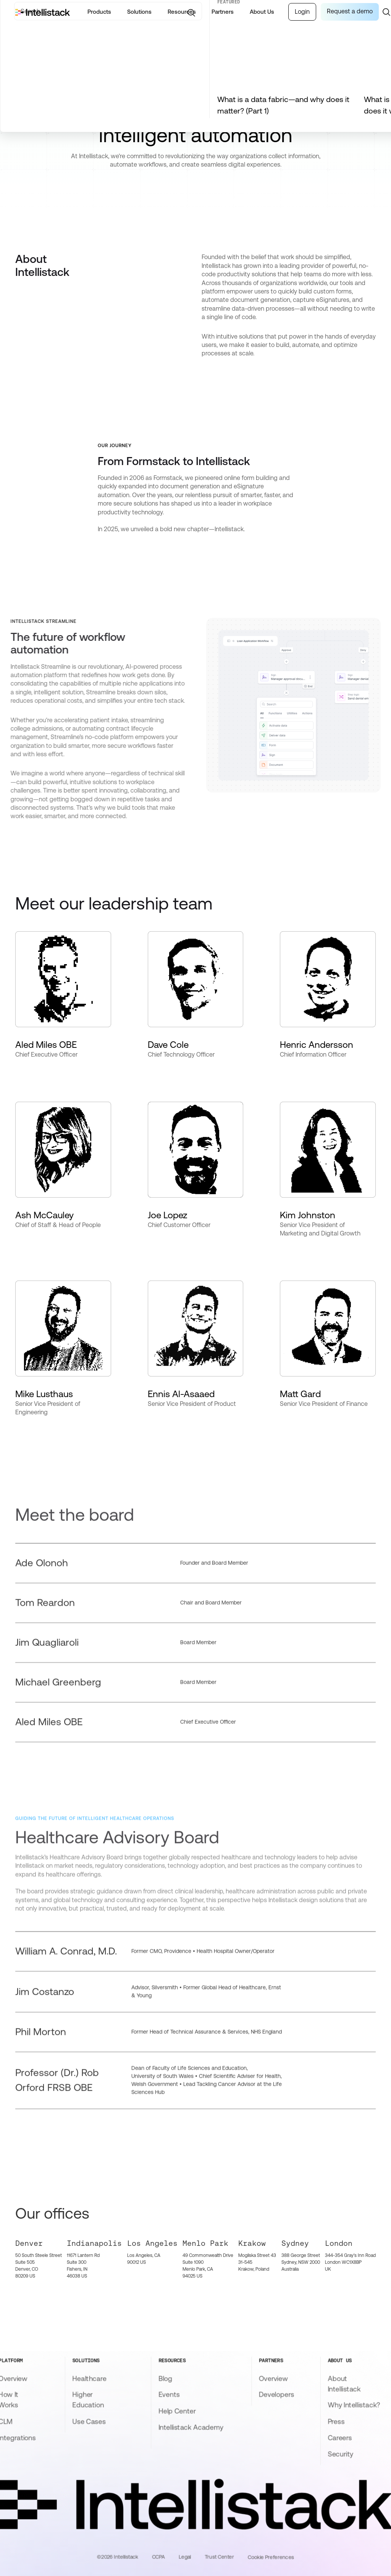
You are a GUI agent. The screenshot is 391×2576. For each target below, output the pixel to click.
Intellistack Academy (190, 2427)
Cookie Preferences (271, 2557)
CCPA (158, 2557)
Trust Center (219, 2557)
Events (169, 2394)
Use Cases (88, 2421)
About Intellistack (344, 2383)
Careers (340, 2437)
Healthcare (89, 2378)
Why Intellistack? (354, 2405)
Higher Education (88, 2399)
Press (336, 2421)
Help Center (177, 2411)
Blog (165, 2378)
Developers (276, 2394)
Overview (273, 2378)
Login (302, 11)
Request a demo (350, 11)
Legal (185, 2557)
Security (340, 2454)
